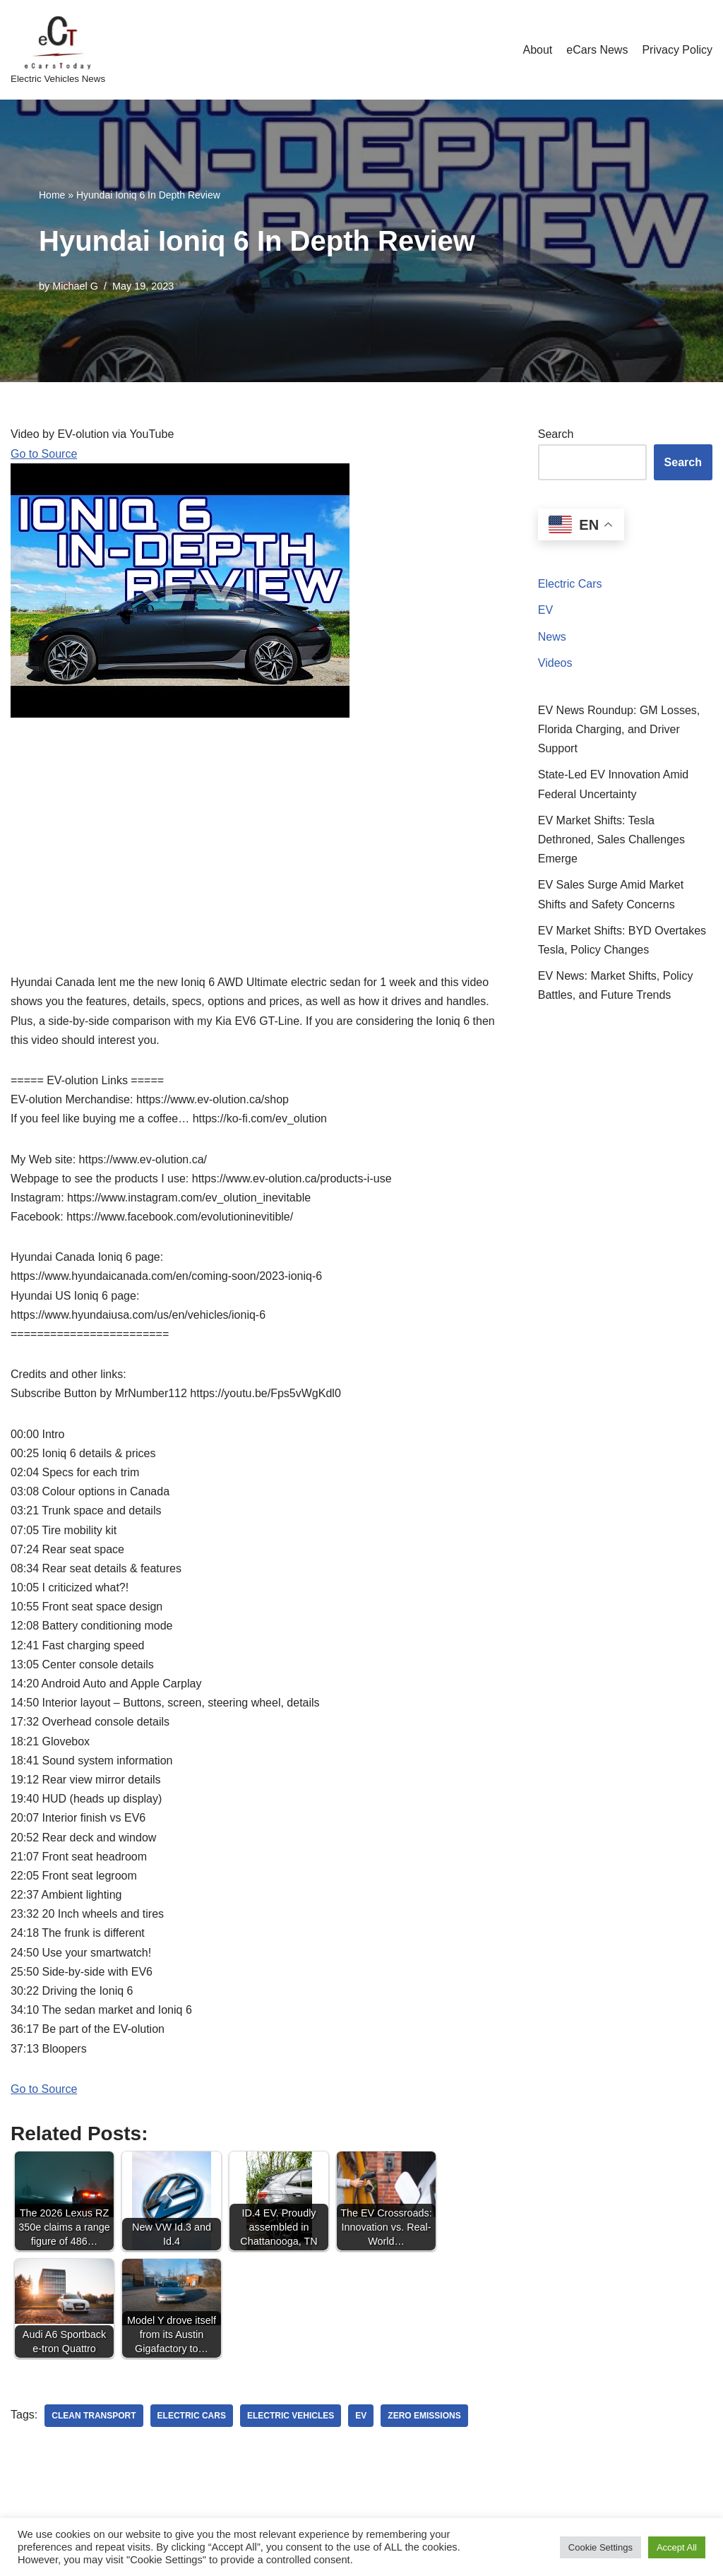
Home (52, 195)
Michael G (75, 286)
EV (545, 610)
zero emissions (424, 2416)
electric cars (191, 2416)
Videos (555, 663)
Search (556, 434)
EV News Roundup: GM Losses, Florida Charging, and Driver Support (619, 729)
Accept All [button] (677, 2547)
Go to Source (44, 454)
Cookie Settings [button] (600, 2547)
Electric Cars (570, 584)
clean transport (94, 2416)
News (552, 637)
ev (360, 2416)
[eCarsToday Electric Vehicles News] (58, 50)
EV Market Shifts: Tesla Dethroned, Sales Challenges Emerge (611, 839)
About (537, 50)
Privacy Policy (677, 50)
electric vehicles (290, 2416)
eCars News (597, 50)
